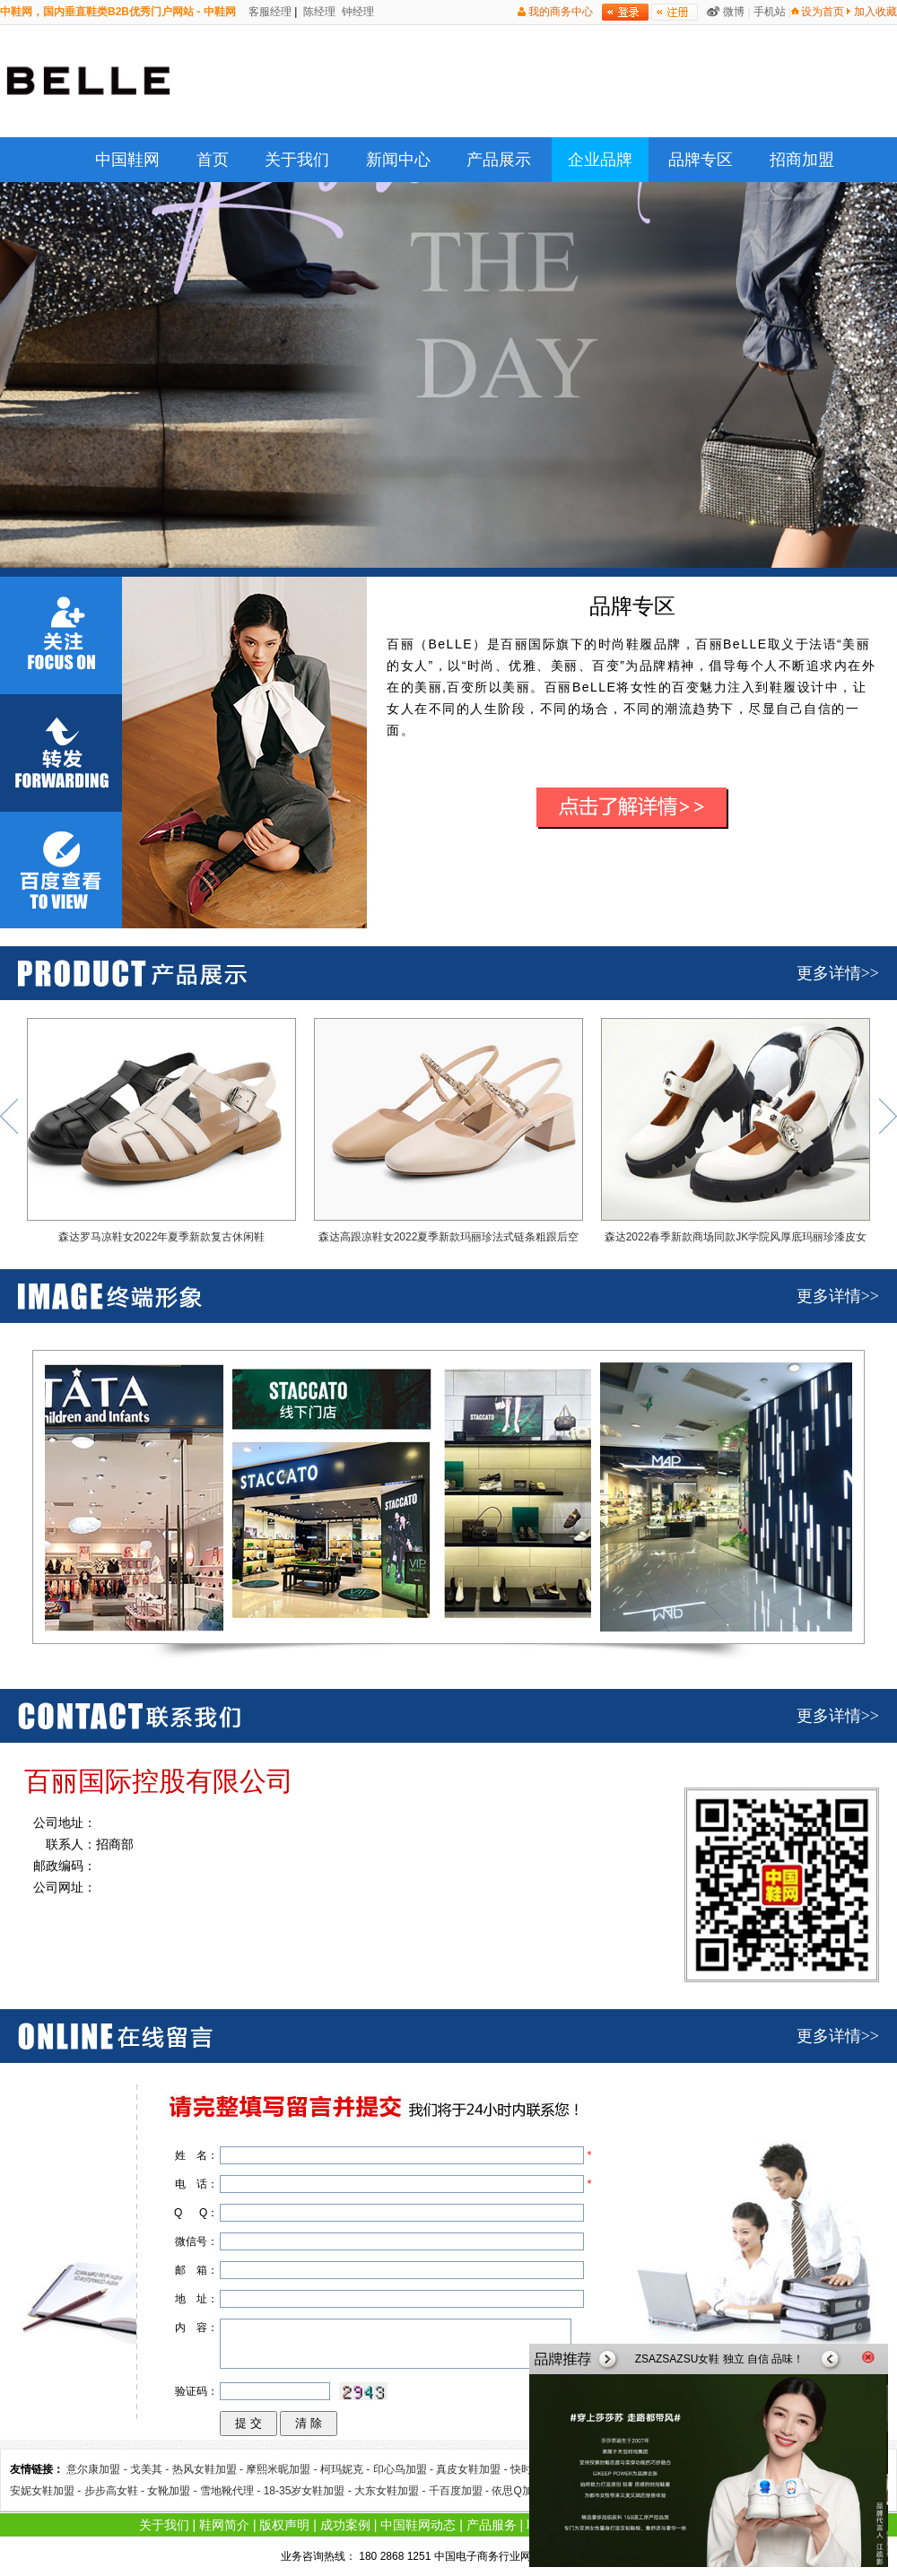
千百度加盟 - (460, 2491)
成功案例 (345, 2525)
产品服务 (491, 2525)
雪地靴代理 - (232, 2491)
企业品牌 (600, 160)
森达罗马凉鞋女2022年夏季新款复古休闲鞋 (161, 1130)
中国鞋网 (127, 160)
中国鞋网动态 (418, 2525)
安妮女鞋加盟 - (47, 2491)
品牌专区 (700, 160)
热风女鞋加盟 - (209, 2469)
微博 (734, 11)
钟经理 (356, 11)
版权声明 (284, 2525)
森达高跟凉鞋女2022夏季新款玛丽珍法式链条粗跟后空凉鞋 (448, 1134)
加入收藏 (875, 11)
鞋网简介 (224, 2525)
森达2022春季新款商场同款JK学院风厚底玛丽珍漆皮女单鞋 (735, 1134)
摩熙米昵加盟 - (283, 2469)
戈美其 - (151, 2469)
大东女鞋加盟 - (391, 2491)
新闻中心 (398, 160)
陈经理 (317, 11)
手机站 (769, 11)
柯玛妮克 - (346, 2469)
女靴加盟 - (173, 2491)
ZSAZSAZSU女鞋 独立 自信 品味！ (720, 2359)
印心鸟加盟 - (405, 2469)
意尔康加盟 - (98, 2469)
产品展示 (498, 160)
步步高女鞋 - (116, 2491)
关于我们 (297, 160)
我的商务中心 (560, 11)
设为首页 (822, 11)
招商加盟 (802, 160)
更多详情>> (838, 973)
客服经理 (269, 11)
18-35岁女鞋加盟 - (309, 2491)
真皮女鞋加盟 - (473, 2469)
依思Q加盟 (517, 2491)
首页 (212, 160)
